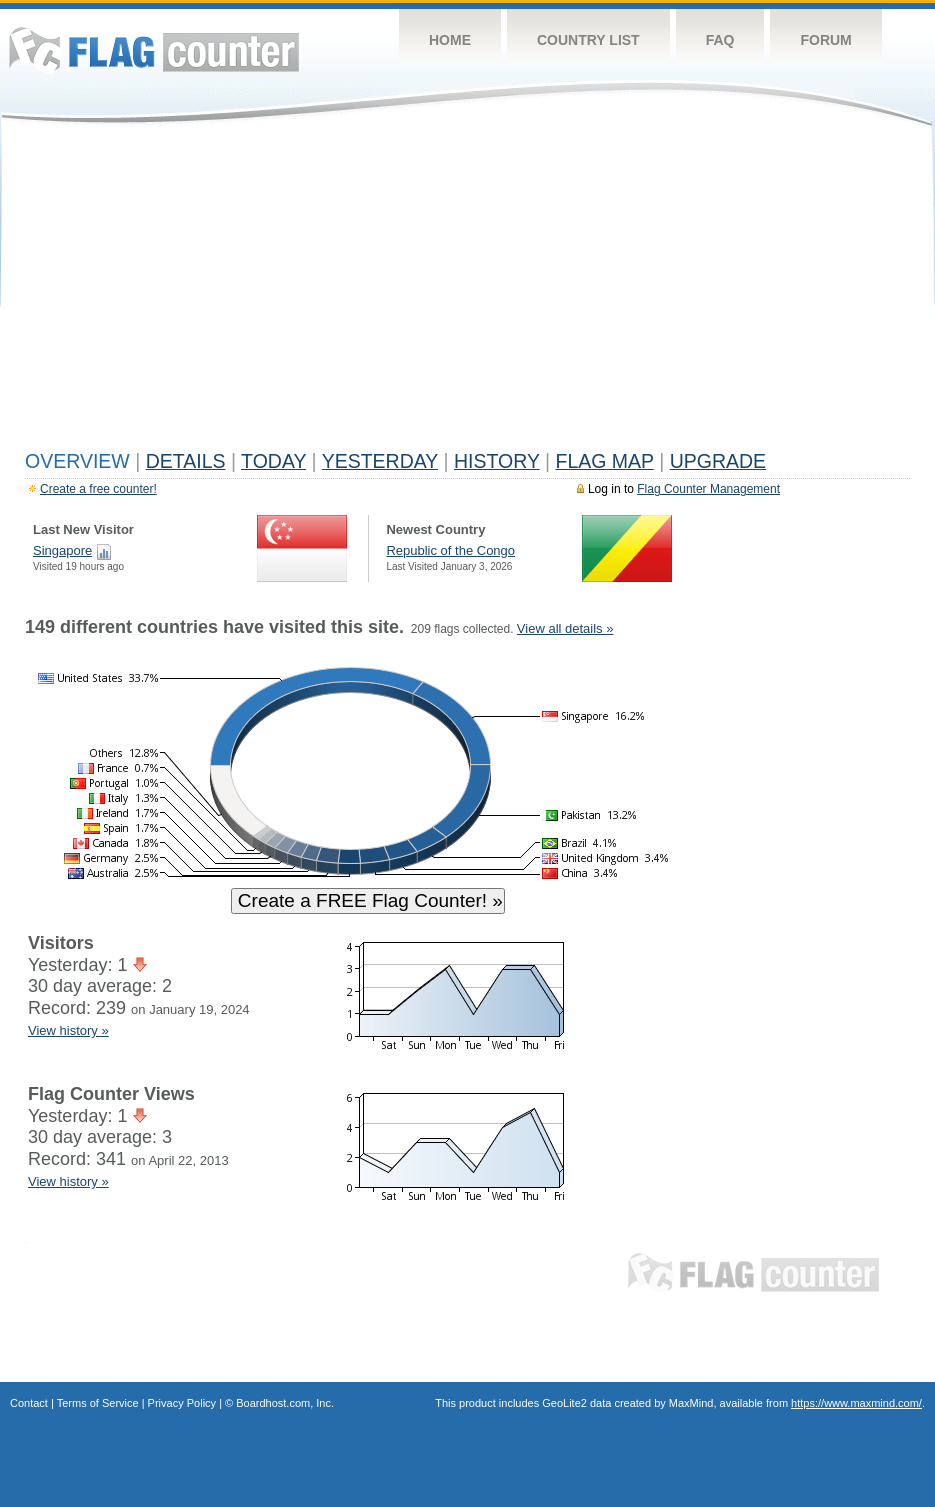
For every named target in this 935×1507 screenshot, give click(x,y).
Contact (29, 1403)
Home (450, 40)
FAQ (720, 40)
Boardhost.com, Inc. (285, 1403)
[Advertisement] (467, 292)
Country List (588, 40)
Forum (825, 40)
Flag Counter (154, 49)
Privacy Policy (182, 1403)
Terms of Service (98, 1403)
